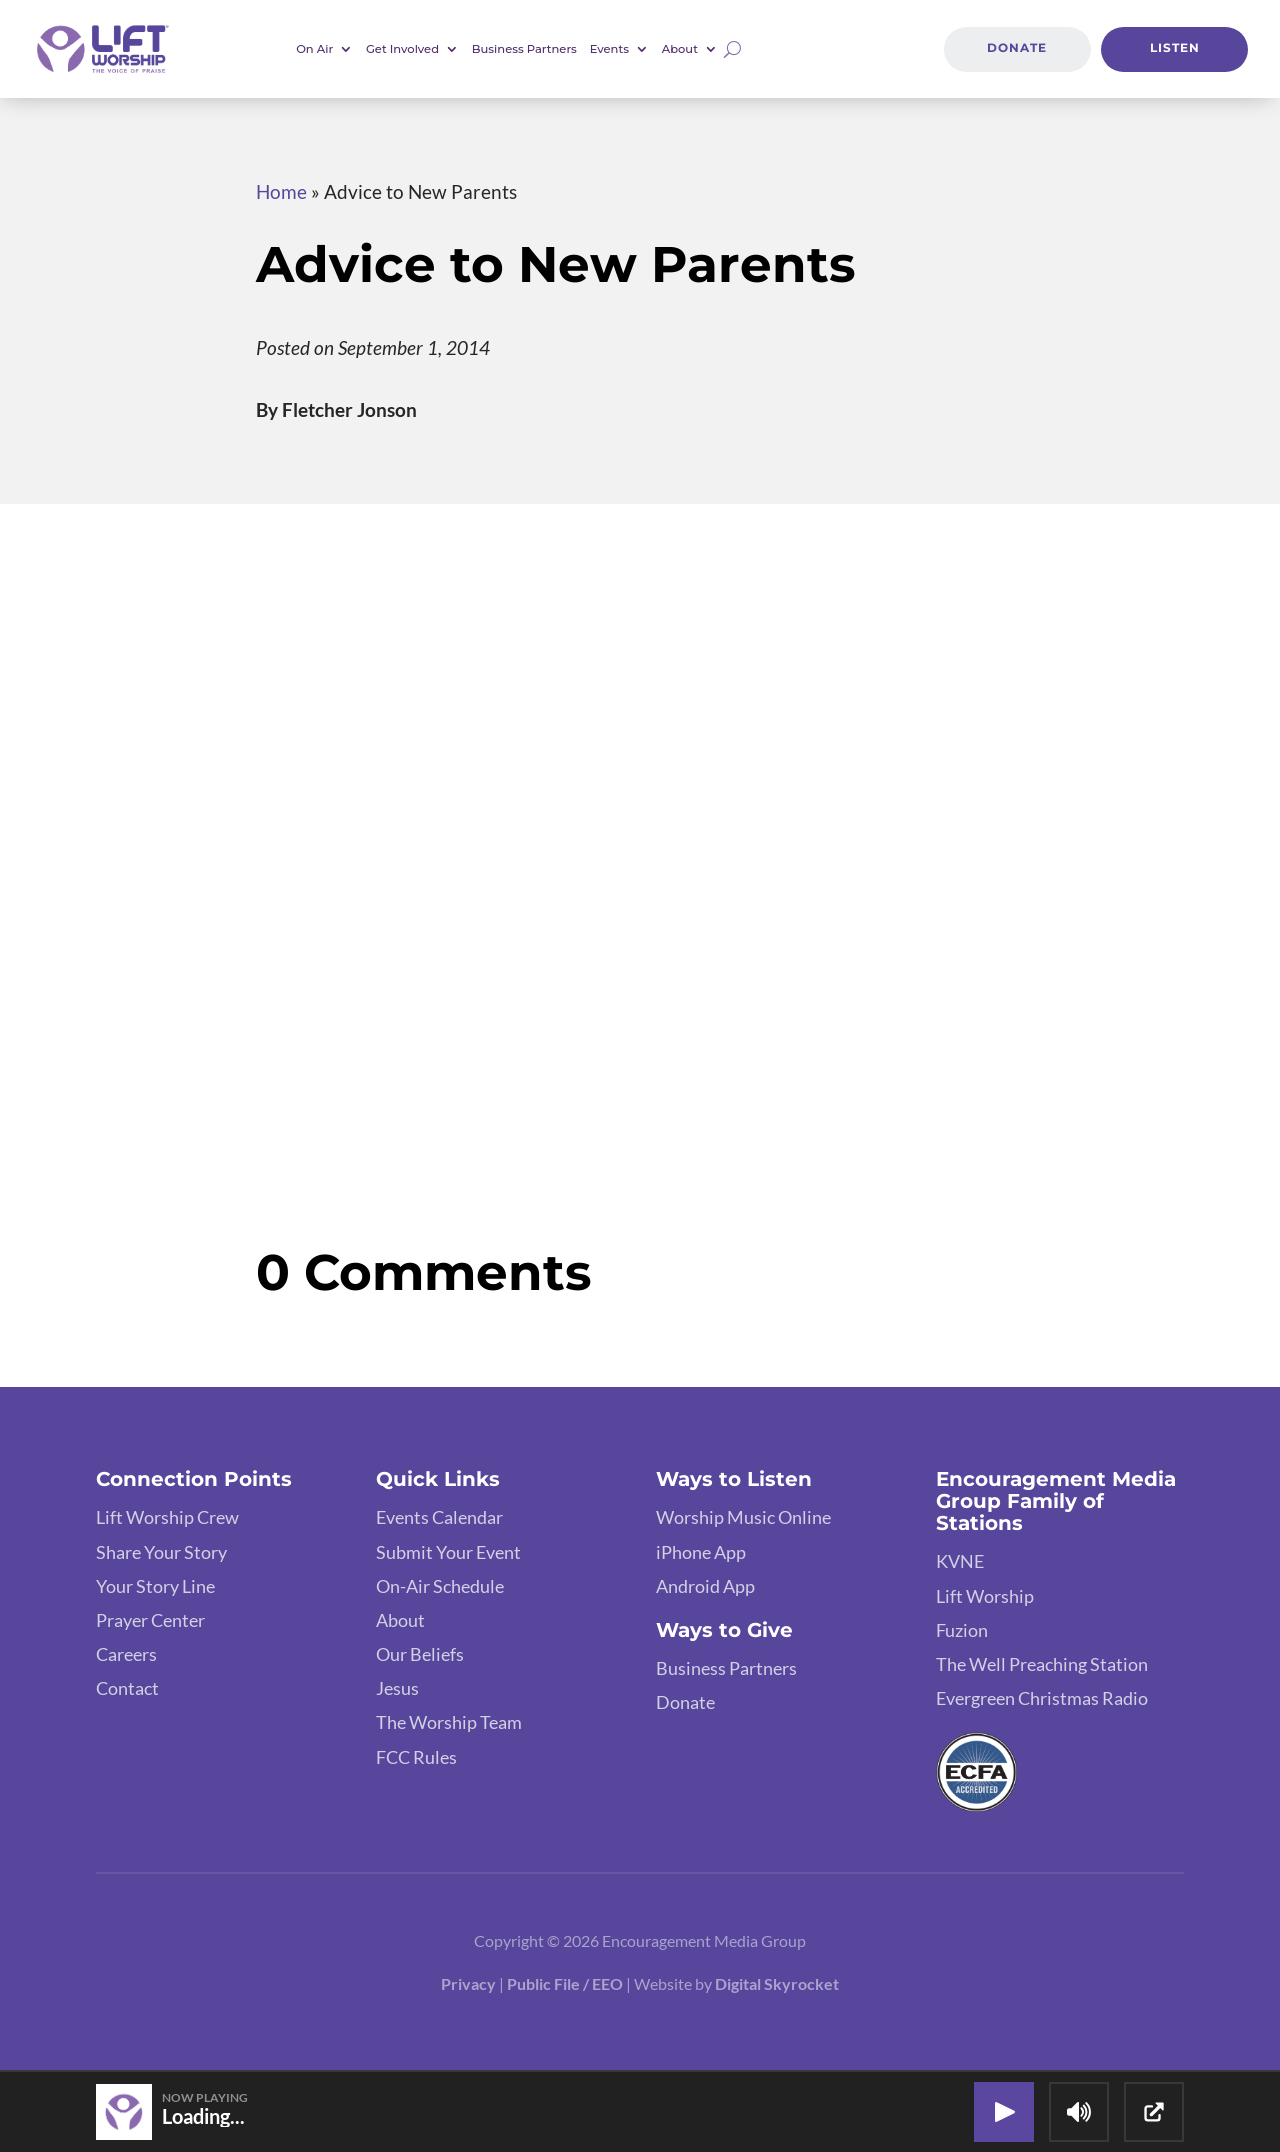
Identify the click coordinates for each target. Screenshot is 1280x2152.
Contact (127, 1688)
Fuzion (962, 1630)
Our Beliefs (420, 1654)
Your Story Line (155, 1586)
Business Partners (524, 49)
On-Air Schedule (440, 1586)
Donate (1017, 48)
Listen (1175, 48)
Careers (126, 1654)
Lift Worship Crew (167, 1517)
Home (281, 191)
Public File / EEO (566, 1983)
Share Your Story (161, 1552)
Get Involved (402, 49)
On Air (314, 49)
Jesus (397, 1688)
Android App (705, 1586)
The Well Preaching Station (1042, 1664)
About (680, 49)
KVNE (960, 1561)
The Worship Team (449, 1722)
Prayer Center (150, 1620)
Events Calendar (439, 1517)
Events (609, 49)
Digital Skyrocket (777, 1983)
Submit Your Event (448, 1552)
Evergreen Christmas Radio (1042, 1698)
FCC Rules (416, 1757)
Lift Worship (985, 1596)
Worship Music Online (743, 1517)
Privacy (468, 1983)
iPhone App (701, 1552)
